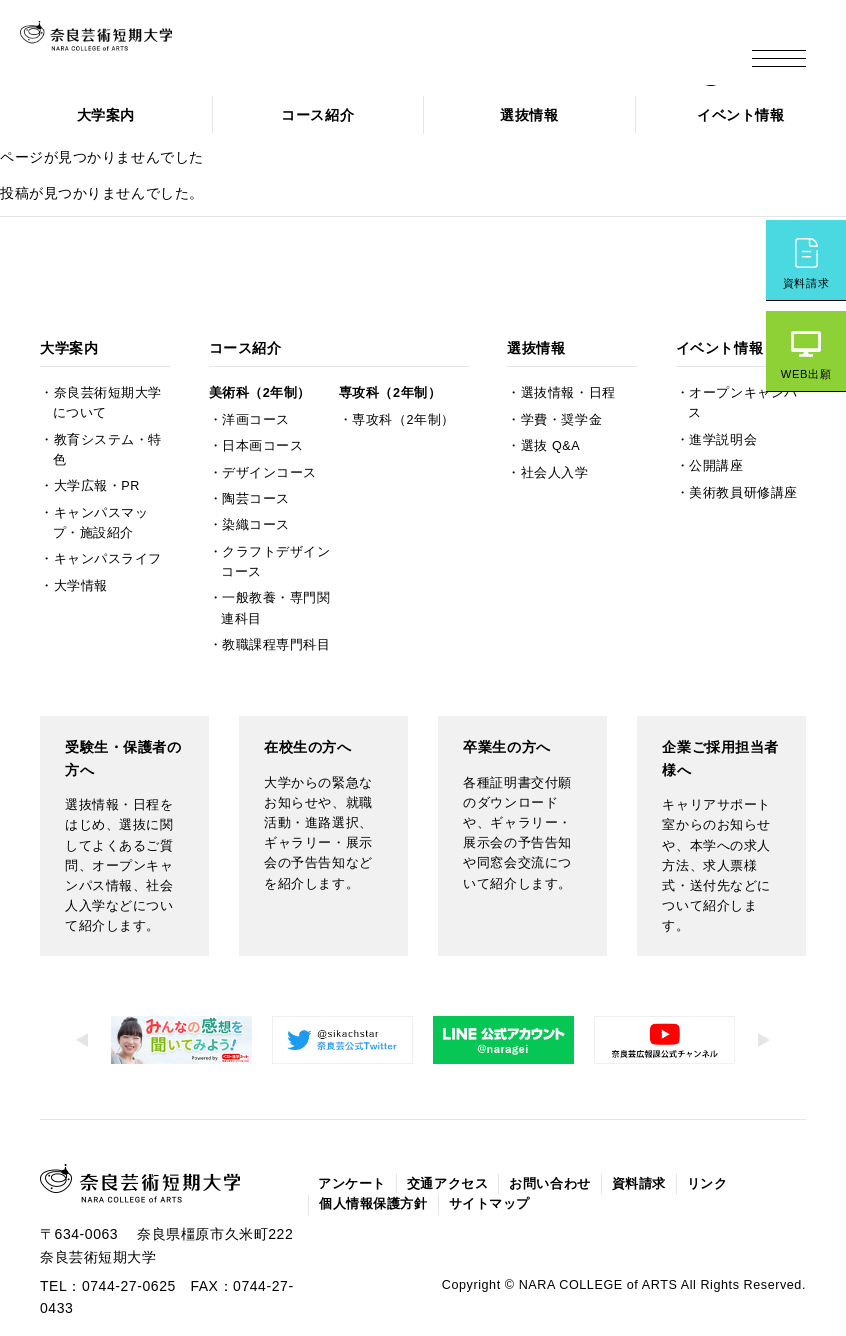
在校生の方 (384, 53)
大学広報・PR (97, 436)
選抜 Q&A (550, 395)
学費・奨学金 (561, 369)
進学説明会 (723, 389)
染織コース (256, 475)
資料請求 (806, 283)
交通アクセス (447, 1134)
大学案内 (106, 115)
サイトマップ (489, 1154)
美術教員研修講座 (743, 442)
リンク (707, 1134)
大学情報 (81, 535)
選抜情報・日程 (568, 343)
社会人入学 (555, 422)
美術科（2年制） (260, 343)
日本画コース (262, 395)
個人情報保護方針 (373, 1154)
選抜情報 (529, 115)
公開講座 (716, 416)
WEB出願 (806, 374)
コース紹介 (317, 115)
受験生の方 (296, 53)
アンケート (352, 1134)
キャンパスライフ (108, 509)
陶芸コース (256, 448)
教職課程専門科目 (276, 594)
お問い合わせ (549, 1134)
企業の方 (555, 53)
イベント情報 (740, 115)
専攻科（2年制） (390, 343)
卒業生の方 (473, 53)
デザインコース (269, 422)
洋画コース (256, 369)
